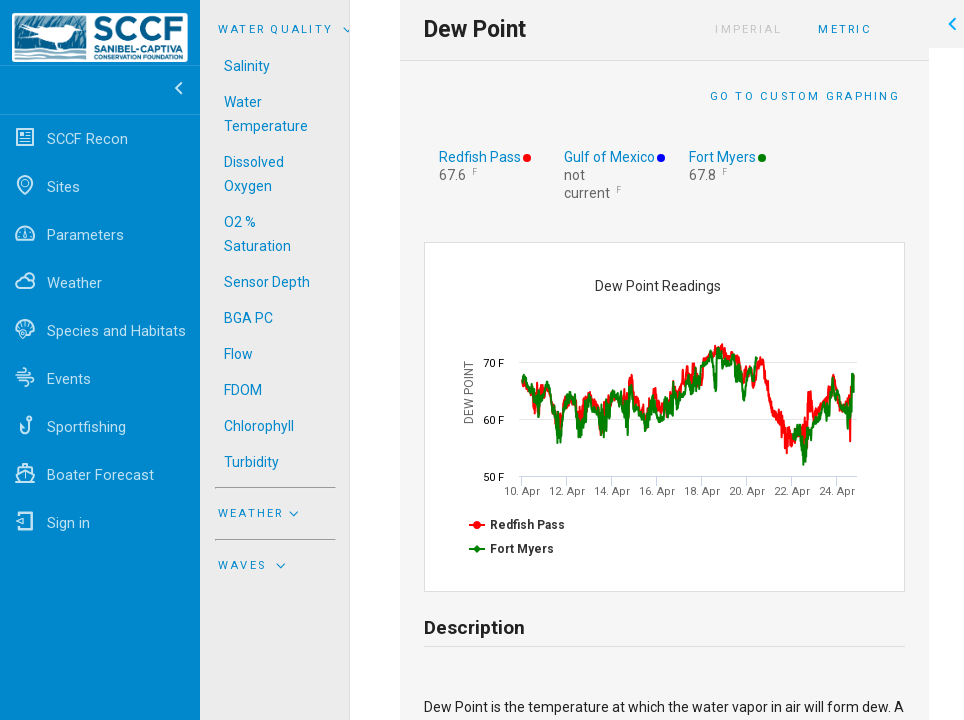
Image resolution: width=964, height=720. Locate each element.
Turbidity (251, 462)
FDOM (243, 390)
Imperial (748, 29)
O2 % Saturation (257, 234)
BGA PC (248, 318)
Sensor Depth (267, 282)
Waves (254, 565)
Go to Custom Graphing (805, 96)
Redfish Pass (480, 157)
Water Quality (288, 29)
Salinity (247, 66)
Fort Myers (722, 157)
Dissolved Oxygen (254, 174)
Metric (844, 29)
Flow (238, 354)
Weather (261, 513)
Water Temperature (266, 114)
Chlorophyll (259, 426)
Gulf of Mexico (609, 157)
